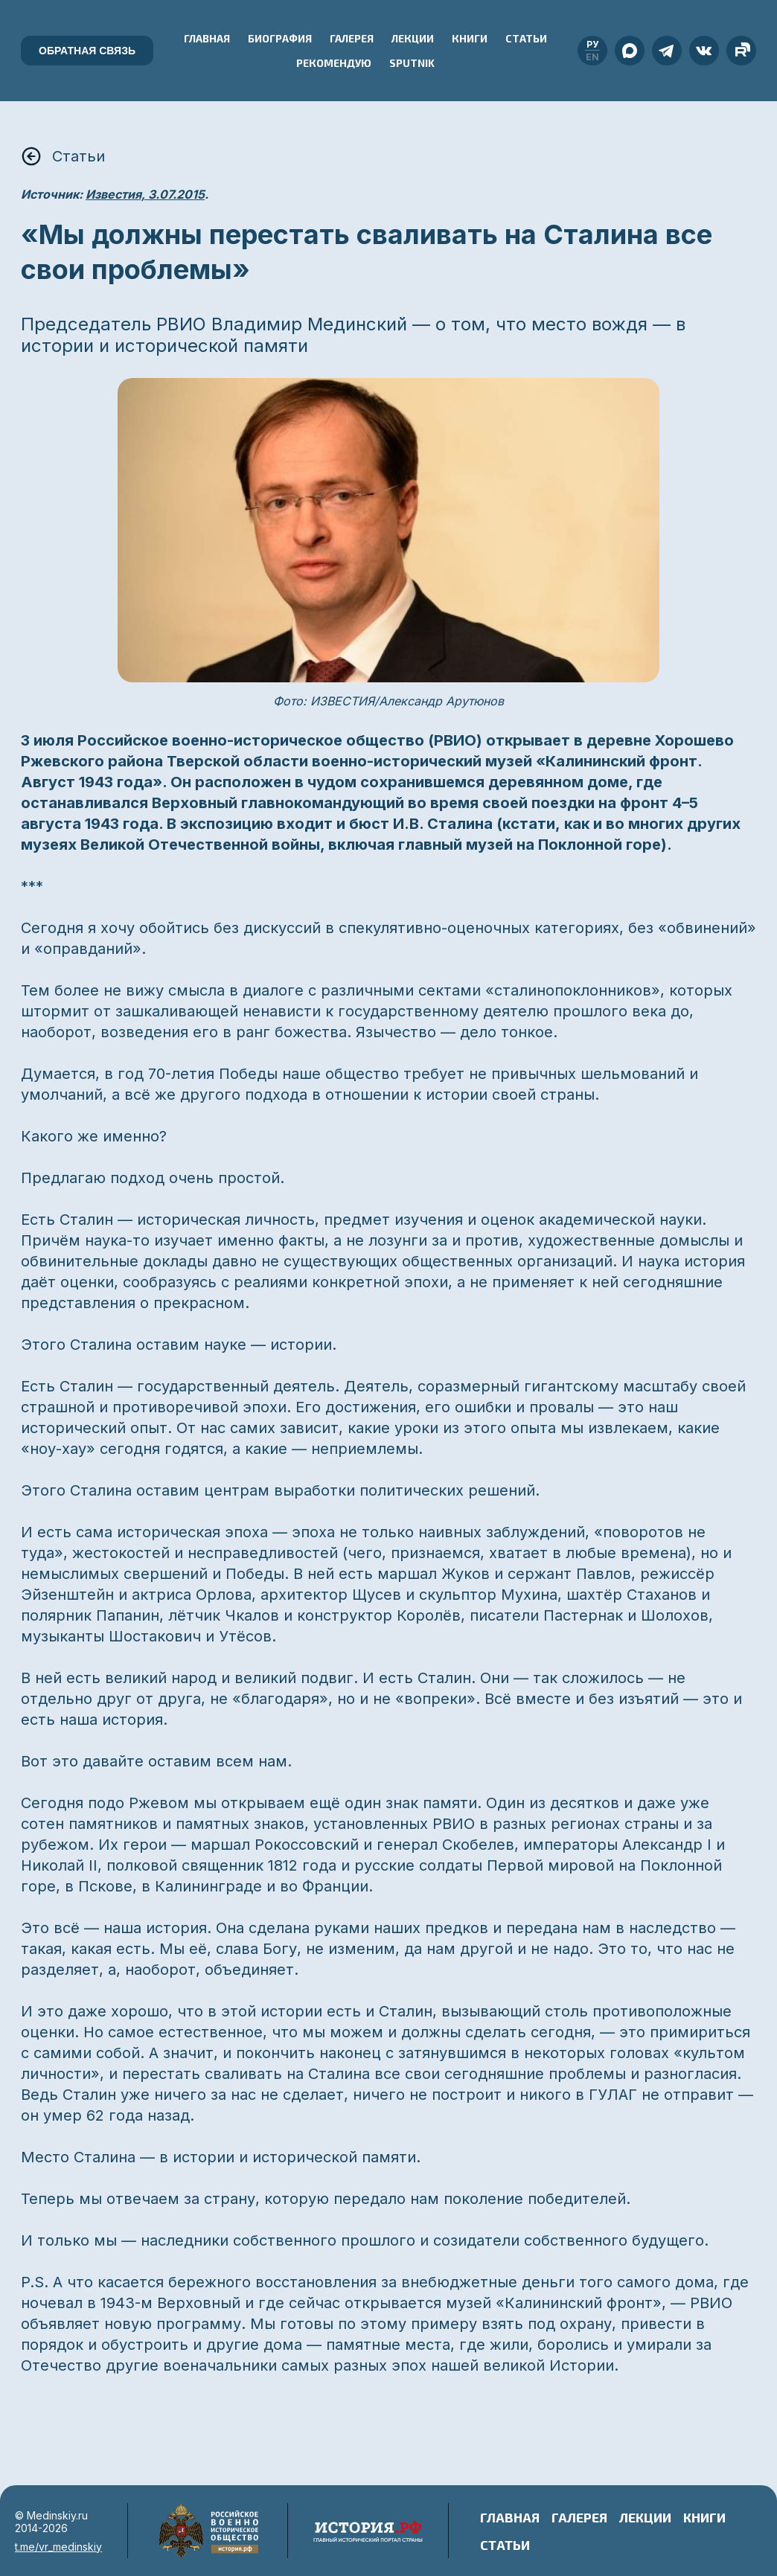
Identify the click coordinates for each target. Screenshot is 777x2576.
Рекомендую (333, 63)
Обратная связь (87, 51)
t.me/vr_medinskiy (58, 2546)
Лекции (412, 38)
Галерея (352, 38)
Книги (469, 38)
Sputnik (412, 63)
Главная (207, 38)
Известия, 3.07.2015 (145, 194)
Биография (280, 38)
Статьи (526, 38)
